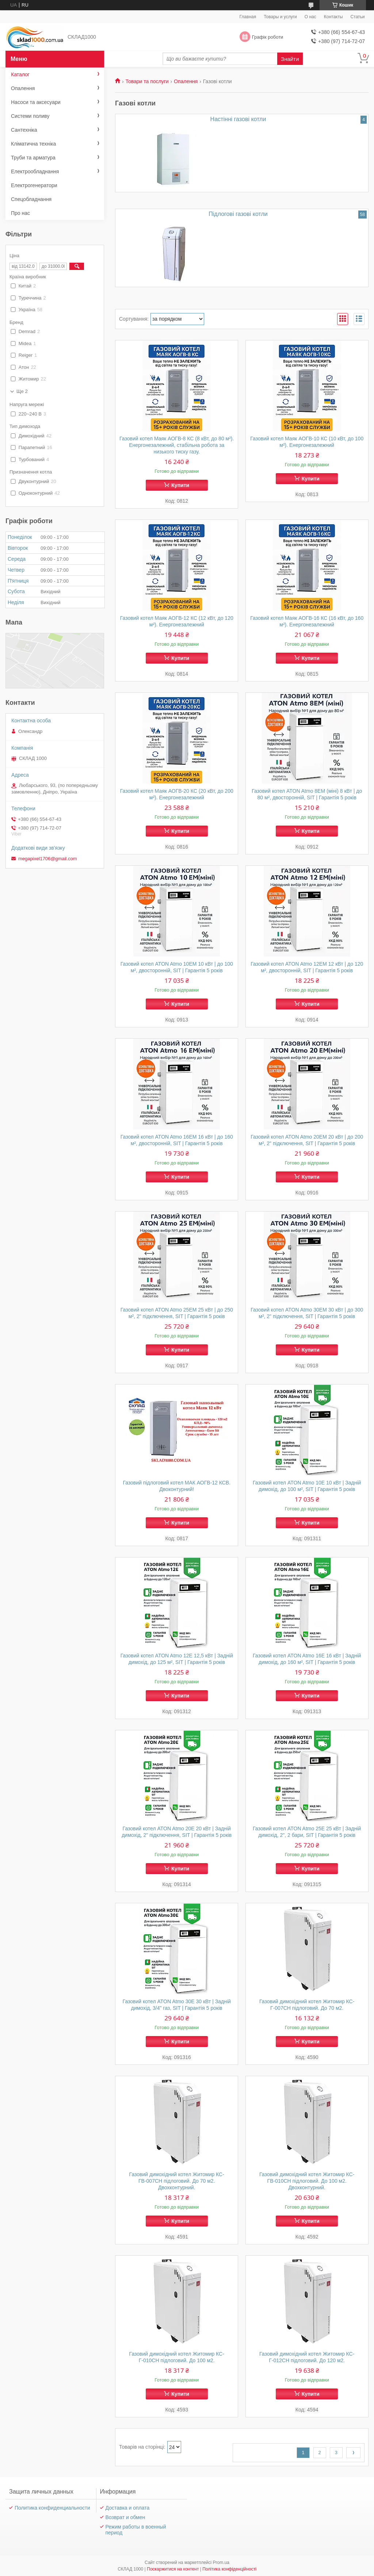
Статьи (358, 16)
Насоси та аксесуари (36, 102)
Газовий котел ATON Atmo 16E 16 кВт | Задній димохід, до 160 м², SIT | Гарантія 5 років (307, 1659)
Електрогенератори (34, 185)
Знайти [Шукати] (290, 59)
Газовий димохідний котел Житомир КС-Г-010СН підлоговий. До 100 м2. (176, 2357)
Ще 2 (22, 391)
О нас (310, 16)
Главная (248, 16)
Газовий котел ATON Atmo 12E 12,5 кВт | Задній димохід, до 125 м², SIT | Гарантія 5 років (177, 1659)
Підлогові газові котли (238, 214)
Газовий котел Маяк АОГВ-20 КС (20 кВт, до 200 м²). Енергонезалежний (176, 794)
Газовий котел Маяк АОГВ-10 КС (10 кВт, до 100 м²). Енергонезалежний (306, 442)
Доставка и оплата (128, 2508)
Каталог (20, 74)
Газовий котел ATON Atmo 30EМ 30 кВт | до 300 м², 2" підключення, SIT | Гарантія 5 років (307, 1313)
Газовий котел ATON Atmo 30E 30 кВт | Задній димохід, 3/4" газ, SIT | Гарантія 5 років (177, 2004)
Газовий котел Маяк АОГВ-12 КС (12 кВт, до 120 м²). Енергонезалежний (176, 621)
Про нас (20, 213)
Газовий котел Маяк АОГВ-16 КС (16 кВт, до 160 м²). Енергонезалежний (306, 621)
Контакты (333, 16)
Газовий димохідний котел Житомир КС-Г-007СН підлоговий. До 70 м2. (306, 2004)
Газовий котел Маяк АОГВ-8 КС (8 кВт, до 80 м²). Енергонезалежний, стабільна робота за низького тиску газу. (176, 445)
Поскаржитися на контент (173, 2569)
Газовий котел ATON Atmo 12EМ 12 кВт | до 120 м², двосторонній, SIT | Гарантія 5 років (307, 967)
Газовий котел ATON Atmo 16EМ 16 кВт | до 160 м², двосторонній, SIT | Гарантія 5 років (177, 1140)
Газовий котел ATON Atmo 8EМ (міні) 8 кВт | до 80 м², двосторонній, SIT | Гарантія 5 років (307, 794)
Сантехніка (24, 130)
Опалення (186, 81)
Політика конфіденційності (229, 2569)
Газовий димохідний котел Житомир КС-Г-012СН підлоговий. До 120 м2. (306, 2357)
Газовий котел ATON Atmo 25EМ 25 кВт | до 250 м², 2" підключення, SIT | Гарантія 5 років (177, 1313)
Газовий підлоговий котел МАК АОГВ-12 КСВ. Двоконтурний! (176, 1486)
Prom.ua (221, 2562)
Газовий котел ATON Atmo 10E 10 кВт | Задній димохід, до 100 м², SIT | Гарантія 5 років (307, 1486)
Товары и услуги (280, 16)
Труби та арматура (33, 158)
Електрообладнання (35, 171)
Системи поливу (30, 116)
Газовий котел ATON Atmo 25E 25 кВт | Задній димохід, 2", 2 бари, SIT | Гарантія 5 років (307, 1832)
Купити (180, 485)
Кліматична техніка (33, 144)
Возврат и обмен (125, 2517)
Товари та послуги (146, 81)
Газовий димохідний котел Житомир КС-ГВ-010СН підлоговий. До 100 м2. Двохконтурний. (306, 2180)
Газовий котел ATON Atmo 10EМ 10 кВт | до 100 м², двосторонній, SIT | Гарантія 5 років (177, 967)
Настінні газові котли (238, 119)
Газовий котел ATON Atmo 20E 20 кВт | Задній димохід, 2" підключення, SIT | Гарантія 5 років (177, 1832)
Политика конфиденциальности (52, 2508)
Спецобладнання (31, 199)
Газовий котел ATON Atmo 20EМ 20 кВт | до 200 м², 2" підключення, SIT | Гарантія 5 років (307, 1140)
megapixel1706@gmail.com (47, 858)
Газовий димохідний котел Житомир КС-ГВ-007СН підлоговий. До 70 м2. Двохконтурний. (176, 2180)
